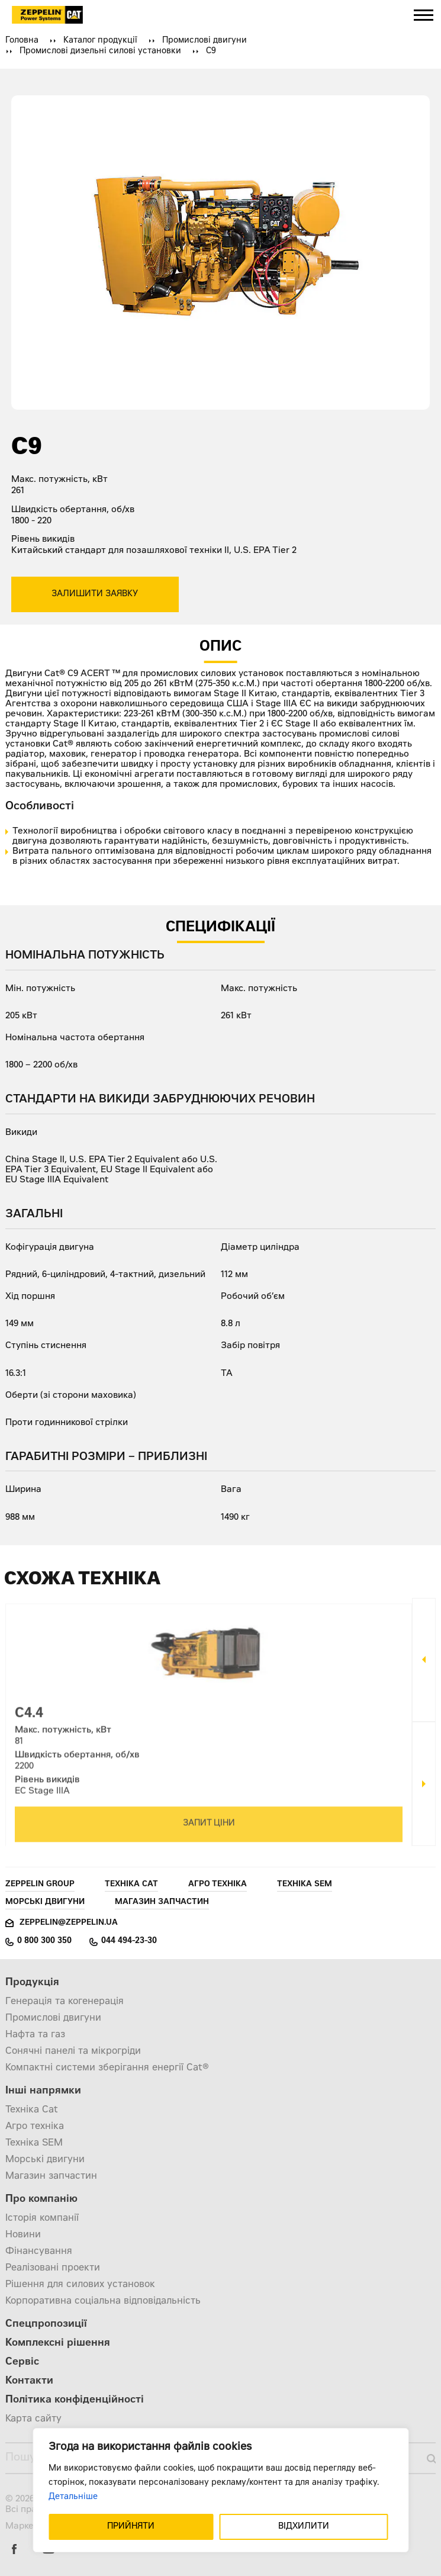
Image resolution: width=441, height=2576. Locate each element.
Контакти (29, 2381)
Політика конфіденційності (74, 2400)
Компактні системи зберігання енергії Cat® (107, 2068)
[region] (220, 2490)
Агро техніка (217, 1885)
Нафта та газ (35, 2035)
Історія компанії (42, 2218)
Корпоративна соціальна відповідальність (103, 2301)
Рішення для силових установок (80, 2284)
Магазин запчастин (162, 1902)
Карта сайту (33, 2419)
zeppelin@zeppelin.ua (69, 1923)
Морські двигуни (45, 1902)
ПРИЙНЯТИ (130, 2527)
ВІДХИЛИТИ (303, 2527)
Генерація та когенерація (64, 2001)
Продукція (32, 1983)
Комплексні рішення (57, 2344)
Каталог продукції (100, 41)
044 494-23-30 (129, 1941)
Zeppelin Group (40, 1885)
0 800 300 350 (44, 1941)
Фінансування (38, 2251)
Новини (23, 2235)
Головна (21, 41)
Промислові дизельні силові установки (100, 51)
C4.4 (29, 1720)
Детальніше (73, 2497)
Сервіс (22, 2363)
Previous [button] (424, 1660)
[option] (208, 1722)
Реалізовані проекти (52, 2268)
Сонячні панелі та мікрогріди (73, 2051)
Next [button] (424, 1783)
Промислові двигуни (204, 41)
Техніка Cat (131, 1885)
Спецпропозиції (46, 2325)
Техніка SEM (304, 1885)
